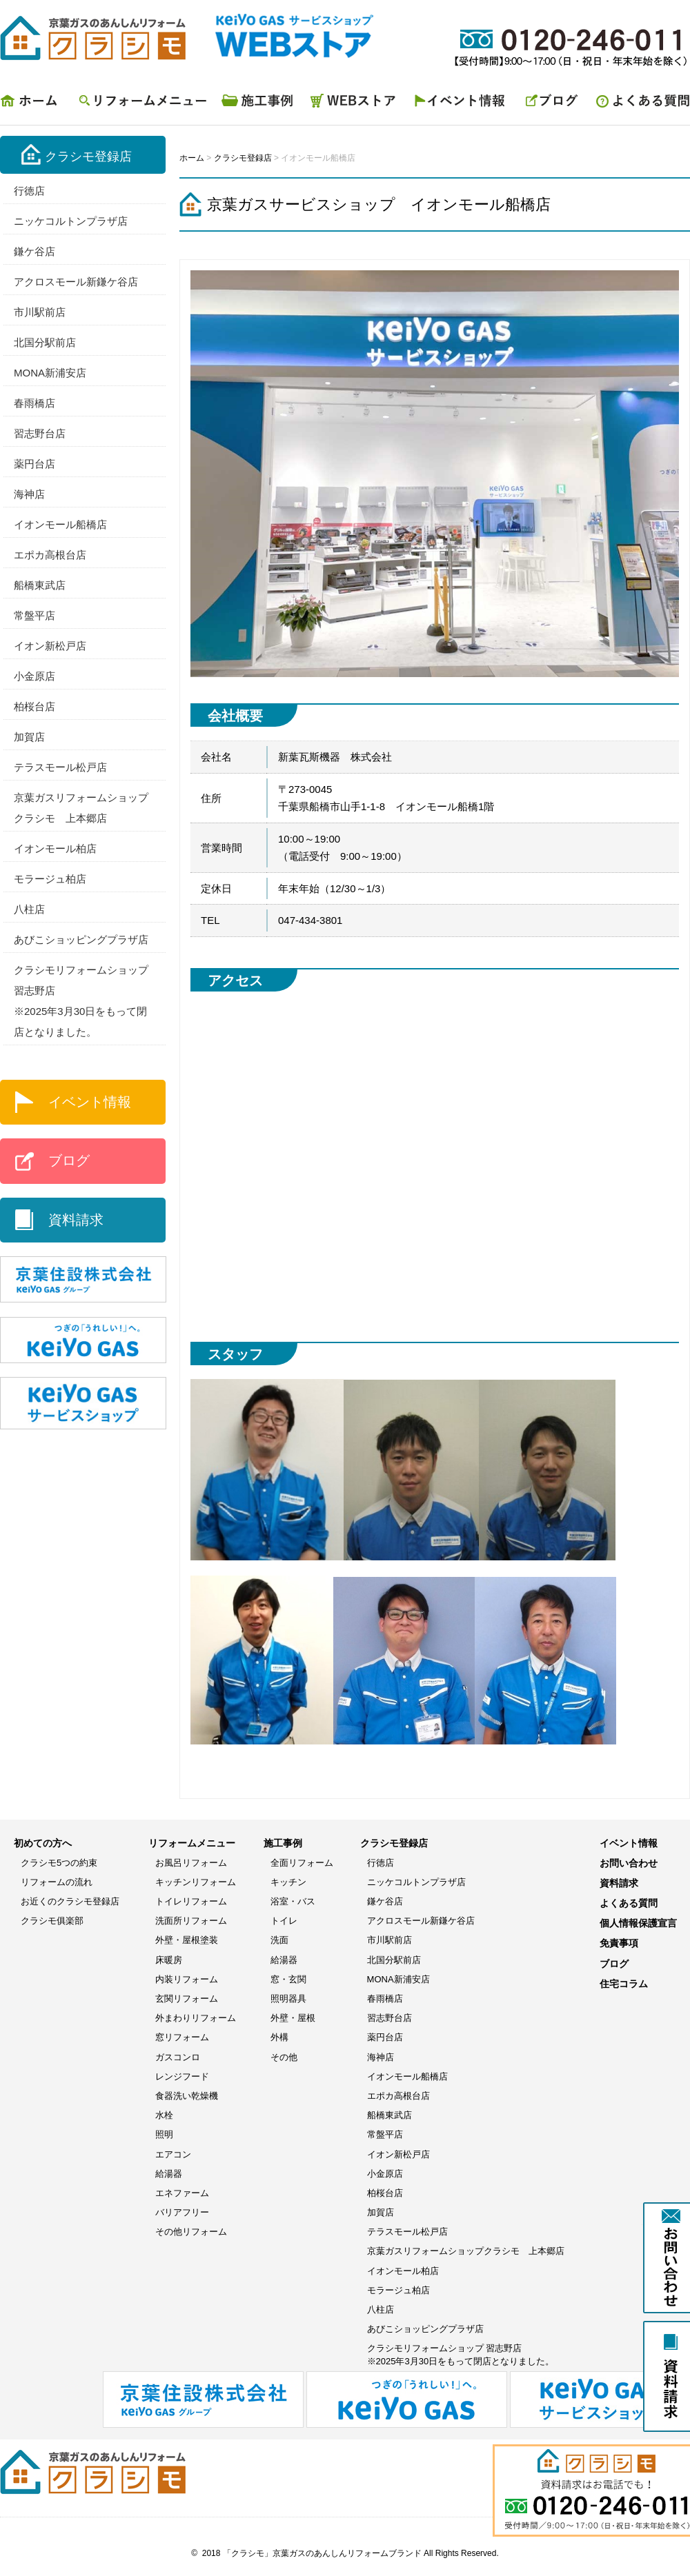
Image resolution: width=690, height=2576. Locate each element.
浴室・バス (292, 1901)
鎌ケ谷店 (34, 251)
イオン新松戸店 (50, 646)
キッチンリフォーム (195, 1882)
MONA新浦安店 (50, 373)
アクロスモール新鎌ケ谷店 (76, 282)
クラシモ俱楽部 (52, 1920)
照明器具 (288, 1998)
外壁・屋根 (292, 2018)
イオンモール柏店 (55, 848)
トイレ (283, 1920)
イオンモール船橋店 (60, 524)
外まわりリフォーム (195, 2018)
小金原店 (34, 676)
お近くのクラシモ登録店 (70, 1901)
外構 (279, 2037)
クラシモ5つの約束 (59, 1863)
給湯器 (168, 2174)
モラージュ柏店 (50, 879)
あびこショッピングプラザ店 (81, 939)
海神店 (29, 494)
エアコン (173, 2154)
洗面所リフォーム (191, 1920)
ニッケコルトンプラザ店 (71, 221)
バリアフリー (182, 2212)
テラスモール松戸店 (60, 767)
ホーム (34, 104)
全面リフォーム (301, 1863)
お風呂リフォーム (191, 1863)
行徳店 (29, 191)
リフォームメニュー (141, 104)
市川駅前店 (40, 312)
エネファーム (182, 2193)
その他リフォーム (191, 2231)
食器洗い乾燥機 (186, 2096)
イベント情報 (462, 104)
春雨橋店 (34, 403)
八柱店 (29, 909)
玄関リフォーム (186, 1998)
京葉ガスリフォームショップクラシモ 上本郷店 (465, 2251)
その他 (283, 2057)
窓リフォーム (182, 2037)
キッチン (288, 1882)
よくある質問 (638, 104)
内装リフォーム (186, 1979)
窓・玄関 (288, 1979)
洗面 (279, 1940)
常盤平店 (34, 615)
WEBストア (355, 104)
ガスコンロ (177, 2057)
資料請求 (75, 1219)
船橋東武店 (40, 585)
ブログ (552, 104)
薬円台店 (34, 464)
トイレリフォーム (191, 1901)
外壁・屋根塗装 (186, 1940)
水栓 (164, 2115)
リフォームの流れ (56, 1882)
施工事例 (259, 104)
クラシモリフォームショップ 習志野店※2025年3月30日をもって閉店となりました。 (461, 2354)
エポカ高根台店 (50, 555)
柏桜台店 (34, 706)
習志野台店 (40, 433)
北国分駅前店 (45, 342)
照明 (164, 2134)
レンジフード (182, 2076)
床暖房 (168, 1960)
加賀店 (29, 737)
